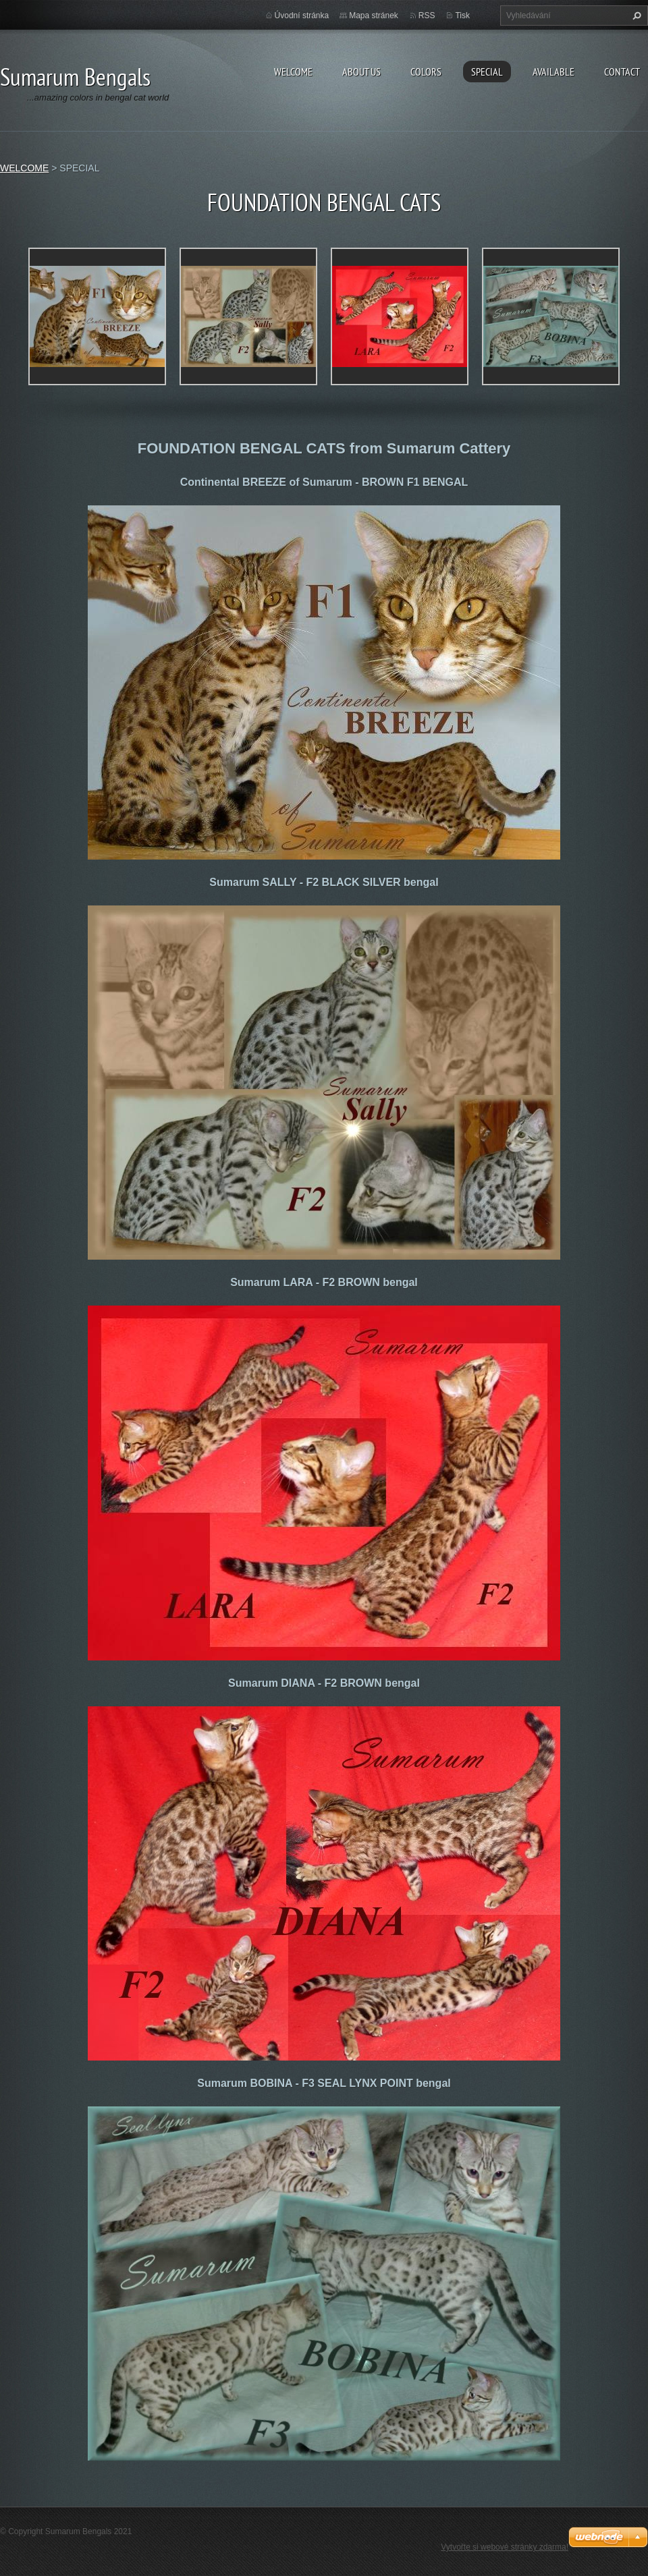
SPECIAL (487, 71)
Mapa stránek (373, 15)
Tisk (462, 15)
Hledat (635, 15)
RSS (426, 15)
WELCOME (293, 71)
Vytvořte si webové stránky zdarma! (504, 2547)
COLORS (425, 71)
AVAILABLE (553, 71)
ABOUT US (361, 71)
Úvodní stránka (302, 15)
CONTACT (622, 71)
